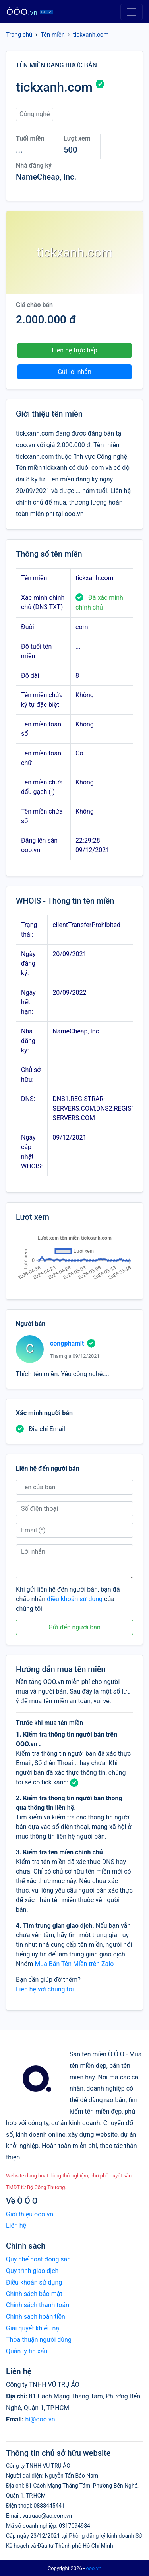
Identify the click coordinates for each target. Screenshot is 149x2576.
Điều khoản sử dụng (34, 2282)
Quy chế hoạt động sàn (38, 2259)
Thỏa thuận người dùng (39, 2339)
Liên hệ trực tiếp (74, 350)
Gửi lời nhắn (74, 372)
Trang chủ (19, 34)
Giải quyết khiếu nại (33, 2328)
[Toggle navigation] (131, 12)
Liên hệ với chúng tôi (45, 1989)
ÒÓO (29, 12)
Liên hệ (16, 2225)
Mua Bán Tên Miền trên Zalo (74, 1964)
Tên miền (53, 34)
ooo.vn (93, 2568)
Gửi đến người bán (74, 1627)
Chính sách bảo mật (34, 2294)
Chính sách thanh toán (37, 2305)
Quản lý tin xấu (26, 2351)
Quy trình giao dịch (32, 2271)
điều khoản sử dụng (75, 1599)
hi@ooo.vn (40, 2419)
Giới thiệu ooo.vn (29, 2214)
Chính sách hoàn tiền (35, 2316)
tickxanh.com (91, 34)
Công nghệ (34, 114)
